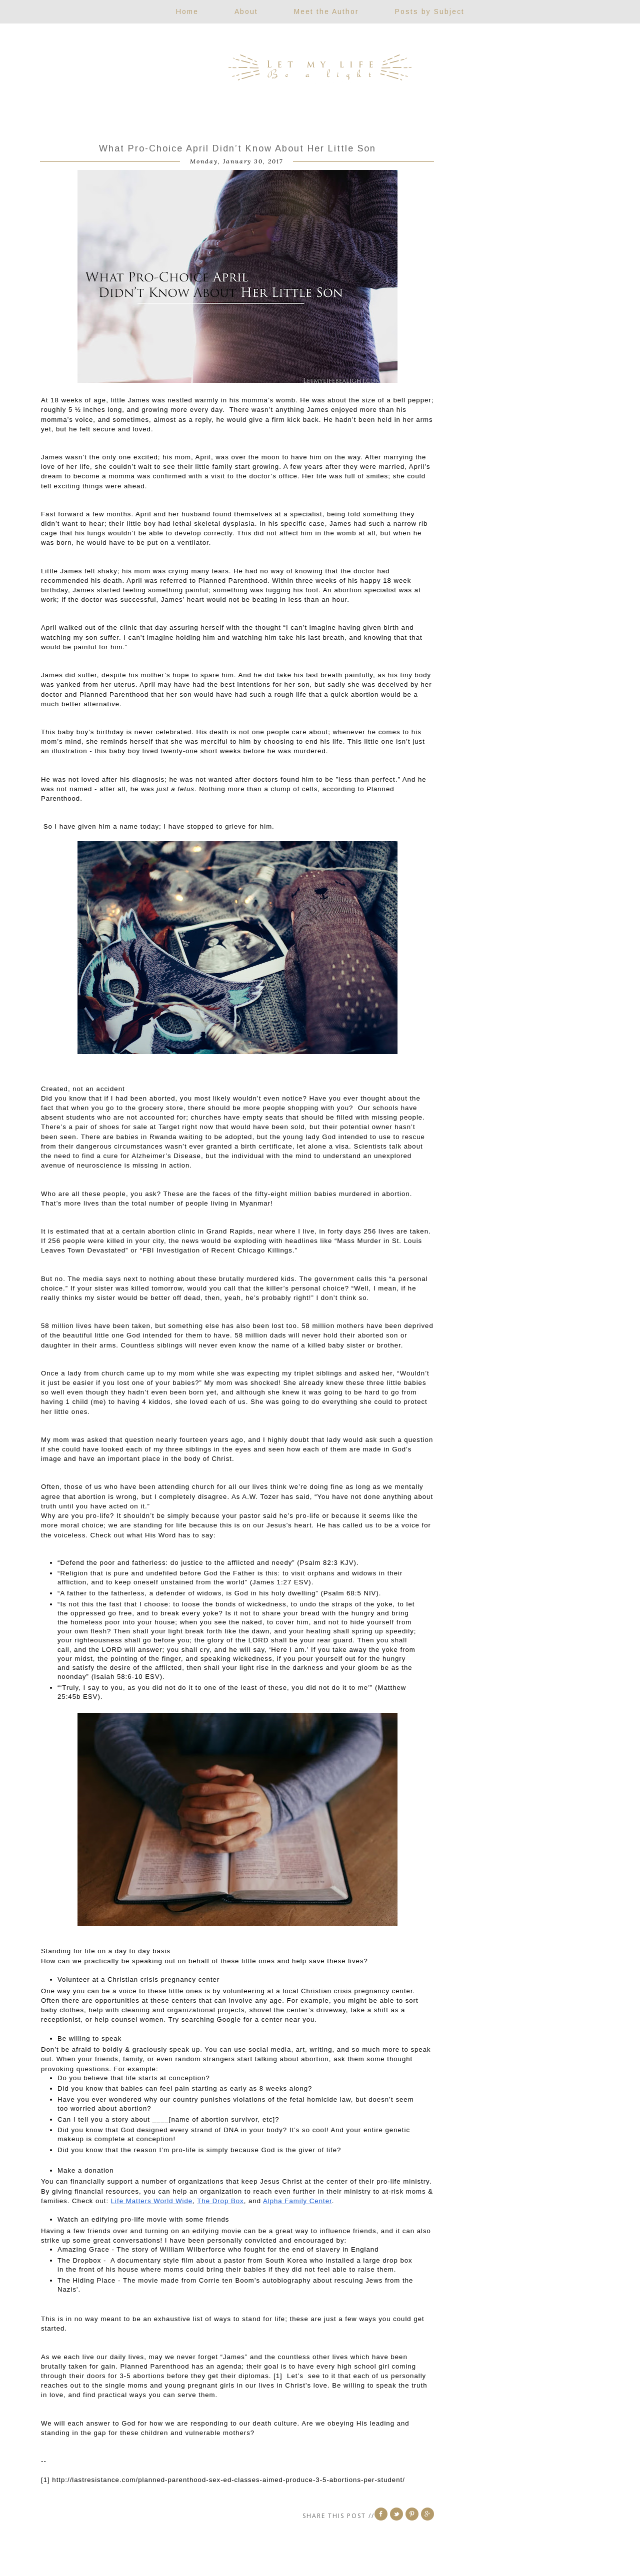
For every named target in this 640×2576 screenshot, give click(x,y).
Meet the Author (326, 11)
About (246, 11)
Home (187, 11)
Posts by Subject (429, 11)
